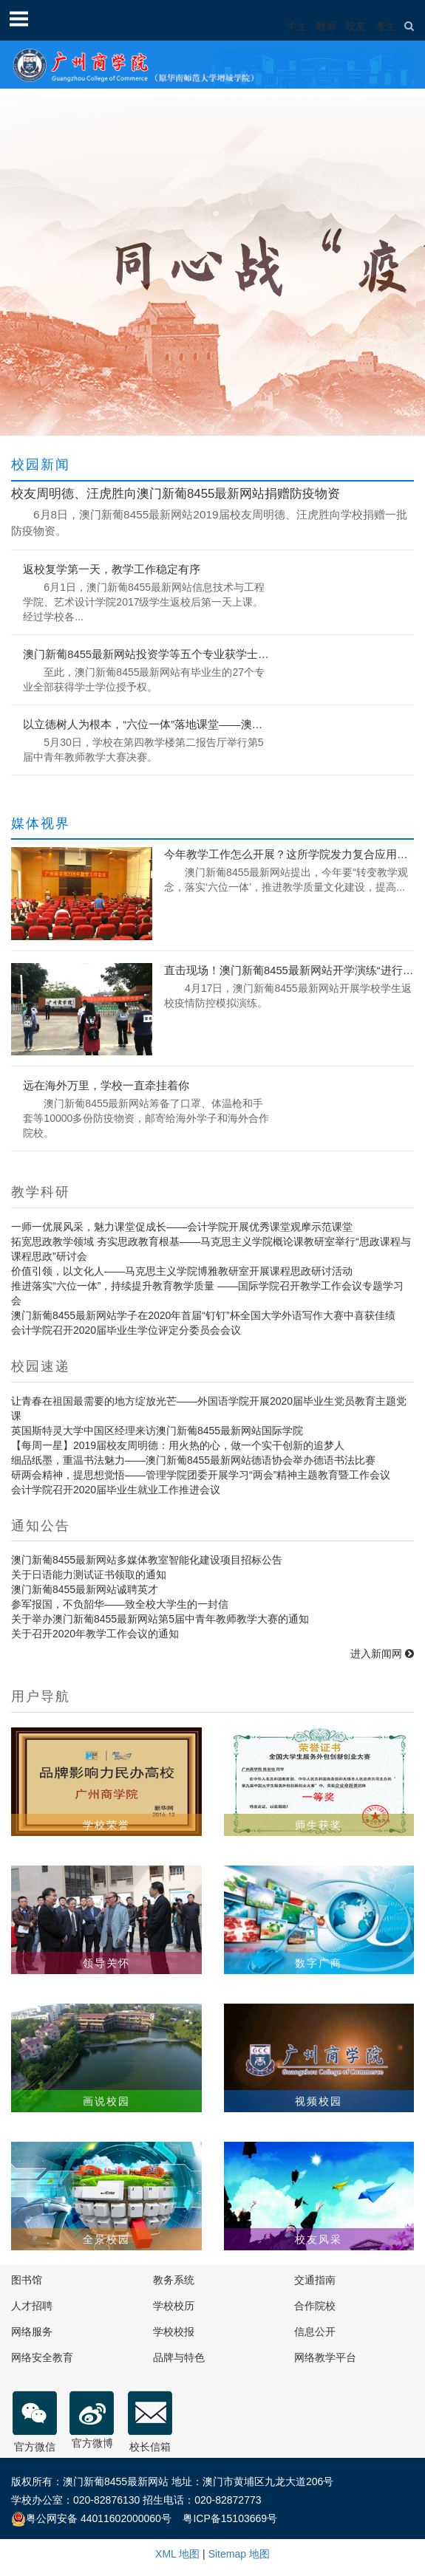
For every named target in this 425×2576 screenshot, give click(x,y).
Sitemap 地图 (239, 2554)
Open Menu (18, 18)
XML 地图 (177, 2554)
